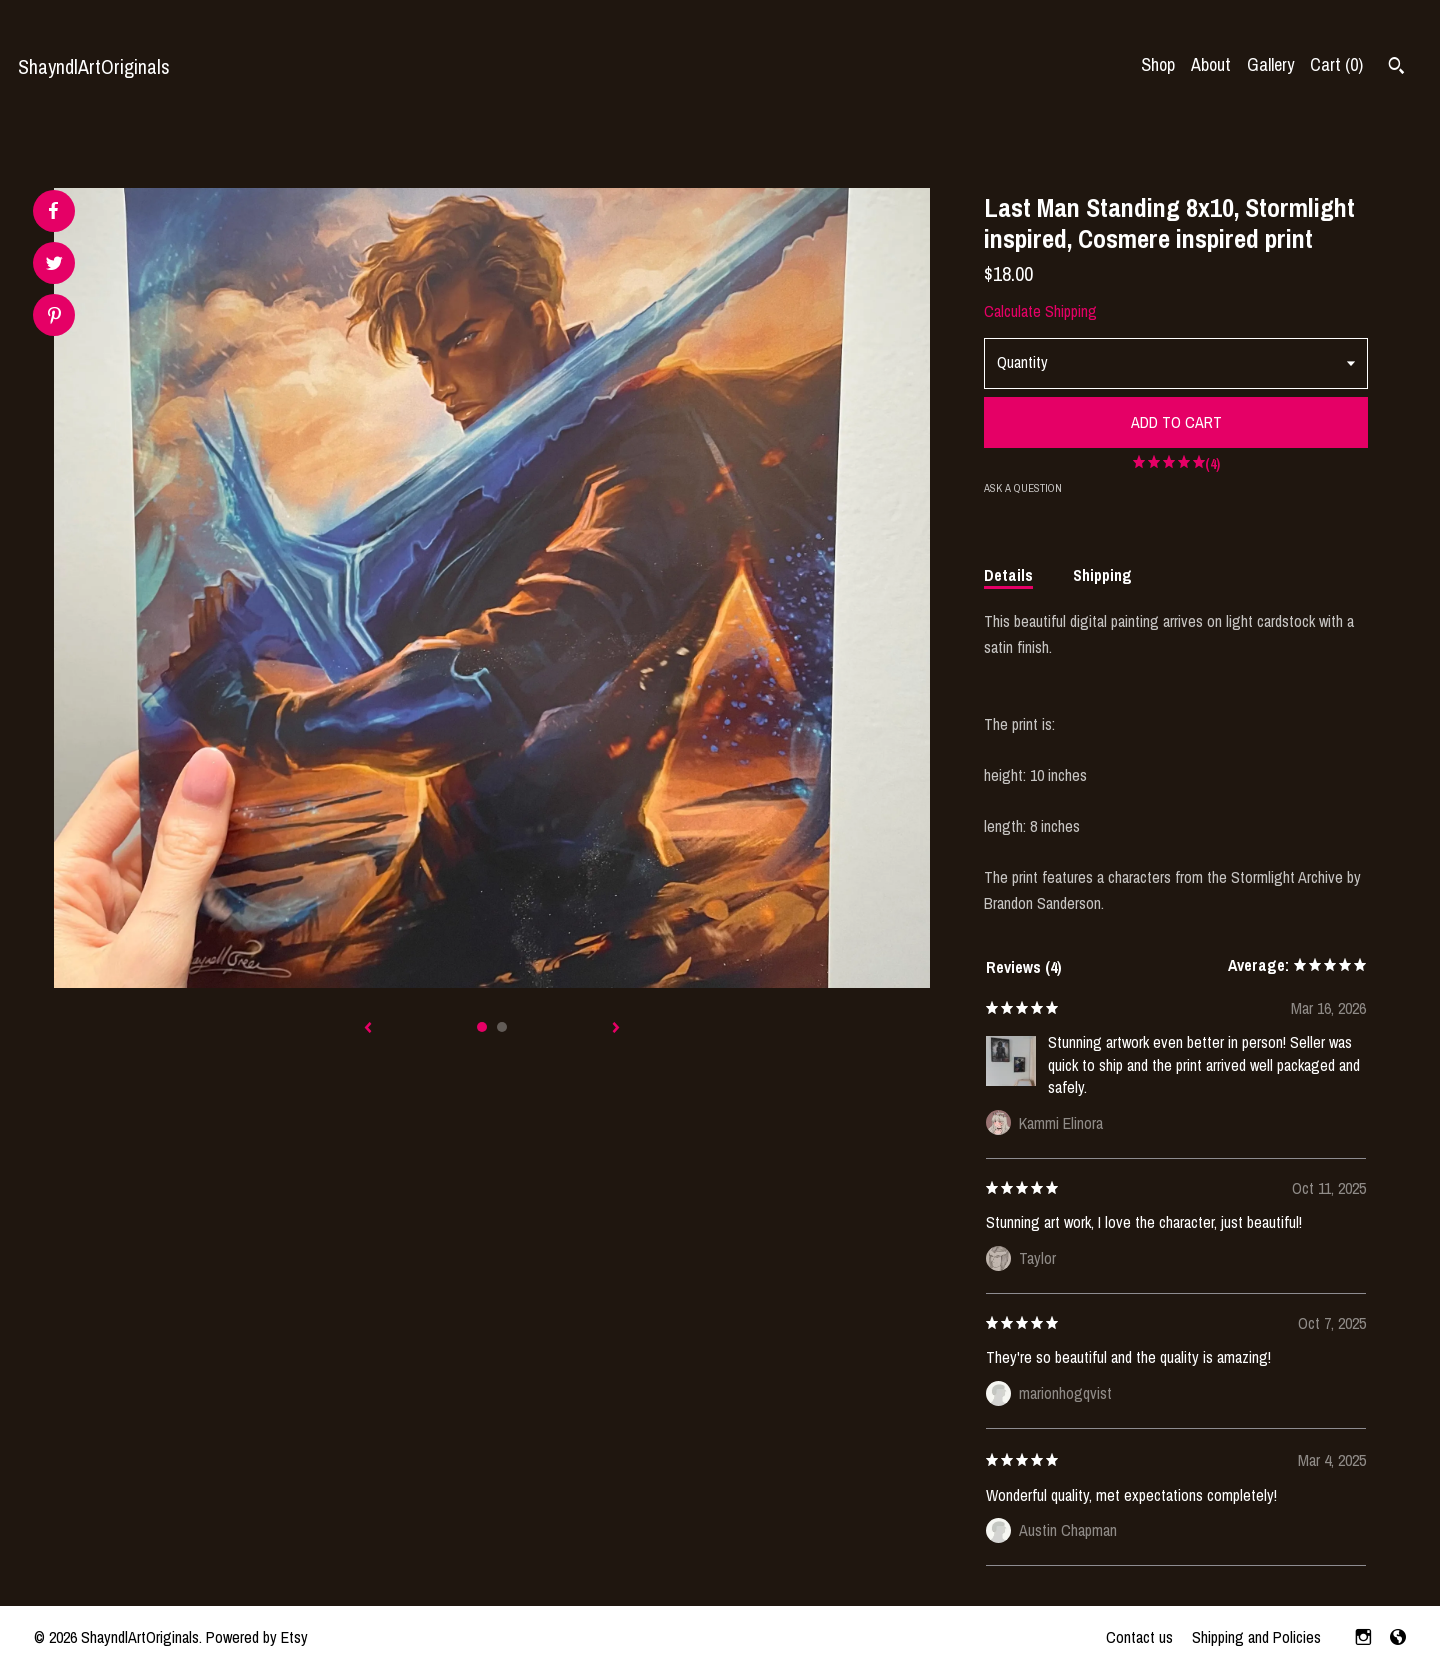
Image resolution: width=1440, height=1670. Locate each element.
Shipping (1102, 575)
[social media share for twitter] (54, 265)
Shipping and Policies (1256, 1637)
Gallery (1270, 64)
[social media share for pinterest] (54, 317)
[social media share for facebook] (53, 211)
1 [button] (482, 1027)
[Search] (1396, 68)
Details (1008, 575)
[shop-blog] (1398, 1638)
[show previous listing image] (368, 1029)
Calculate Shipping (1040, 311)
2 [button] (502, 1027)
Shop (1158, 64)
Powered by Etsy (257, 1637)
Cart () (1336, 64)
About (1211, 64)
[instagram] (1363, 1638)
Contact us (1139, 1637)
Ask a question (1023, 488)
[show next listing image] (616, 1029)
